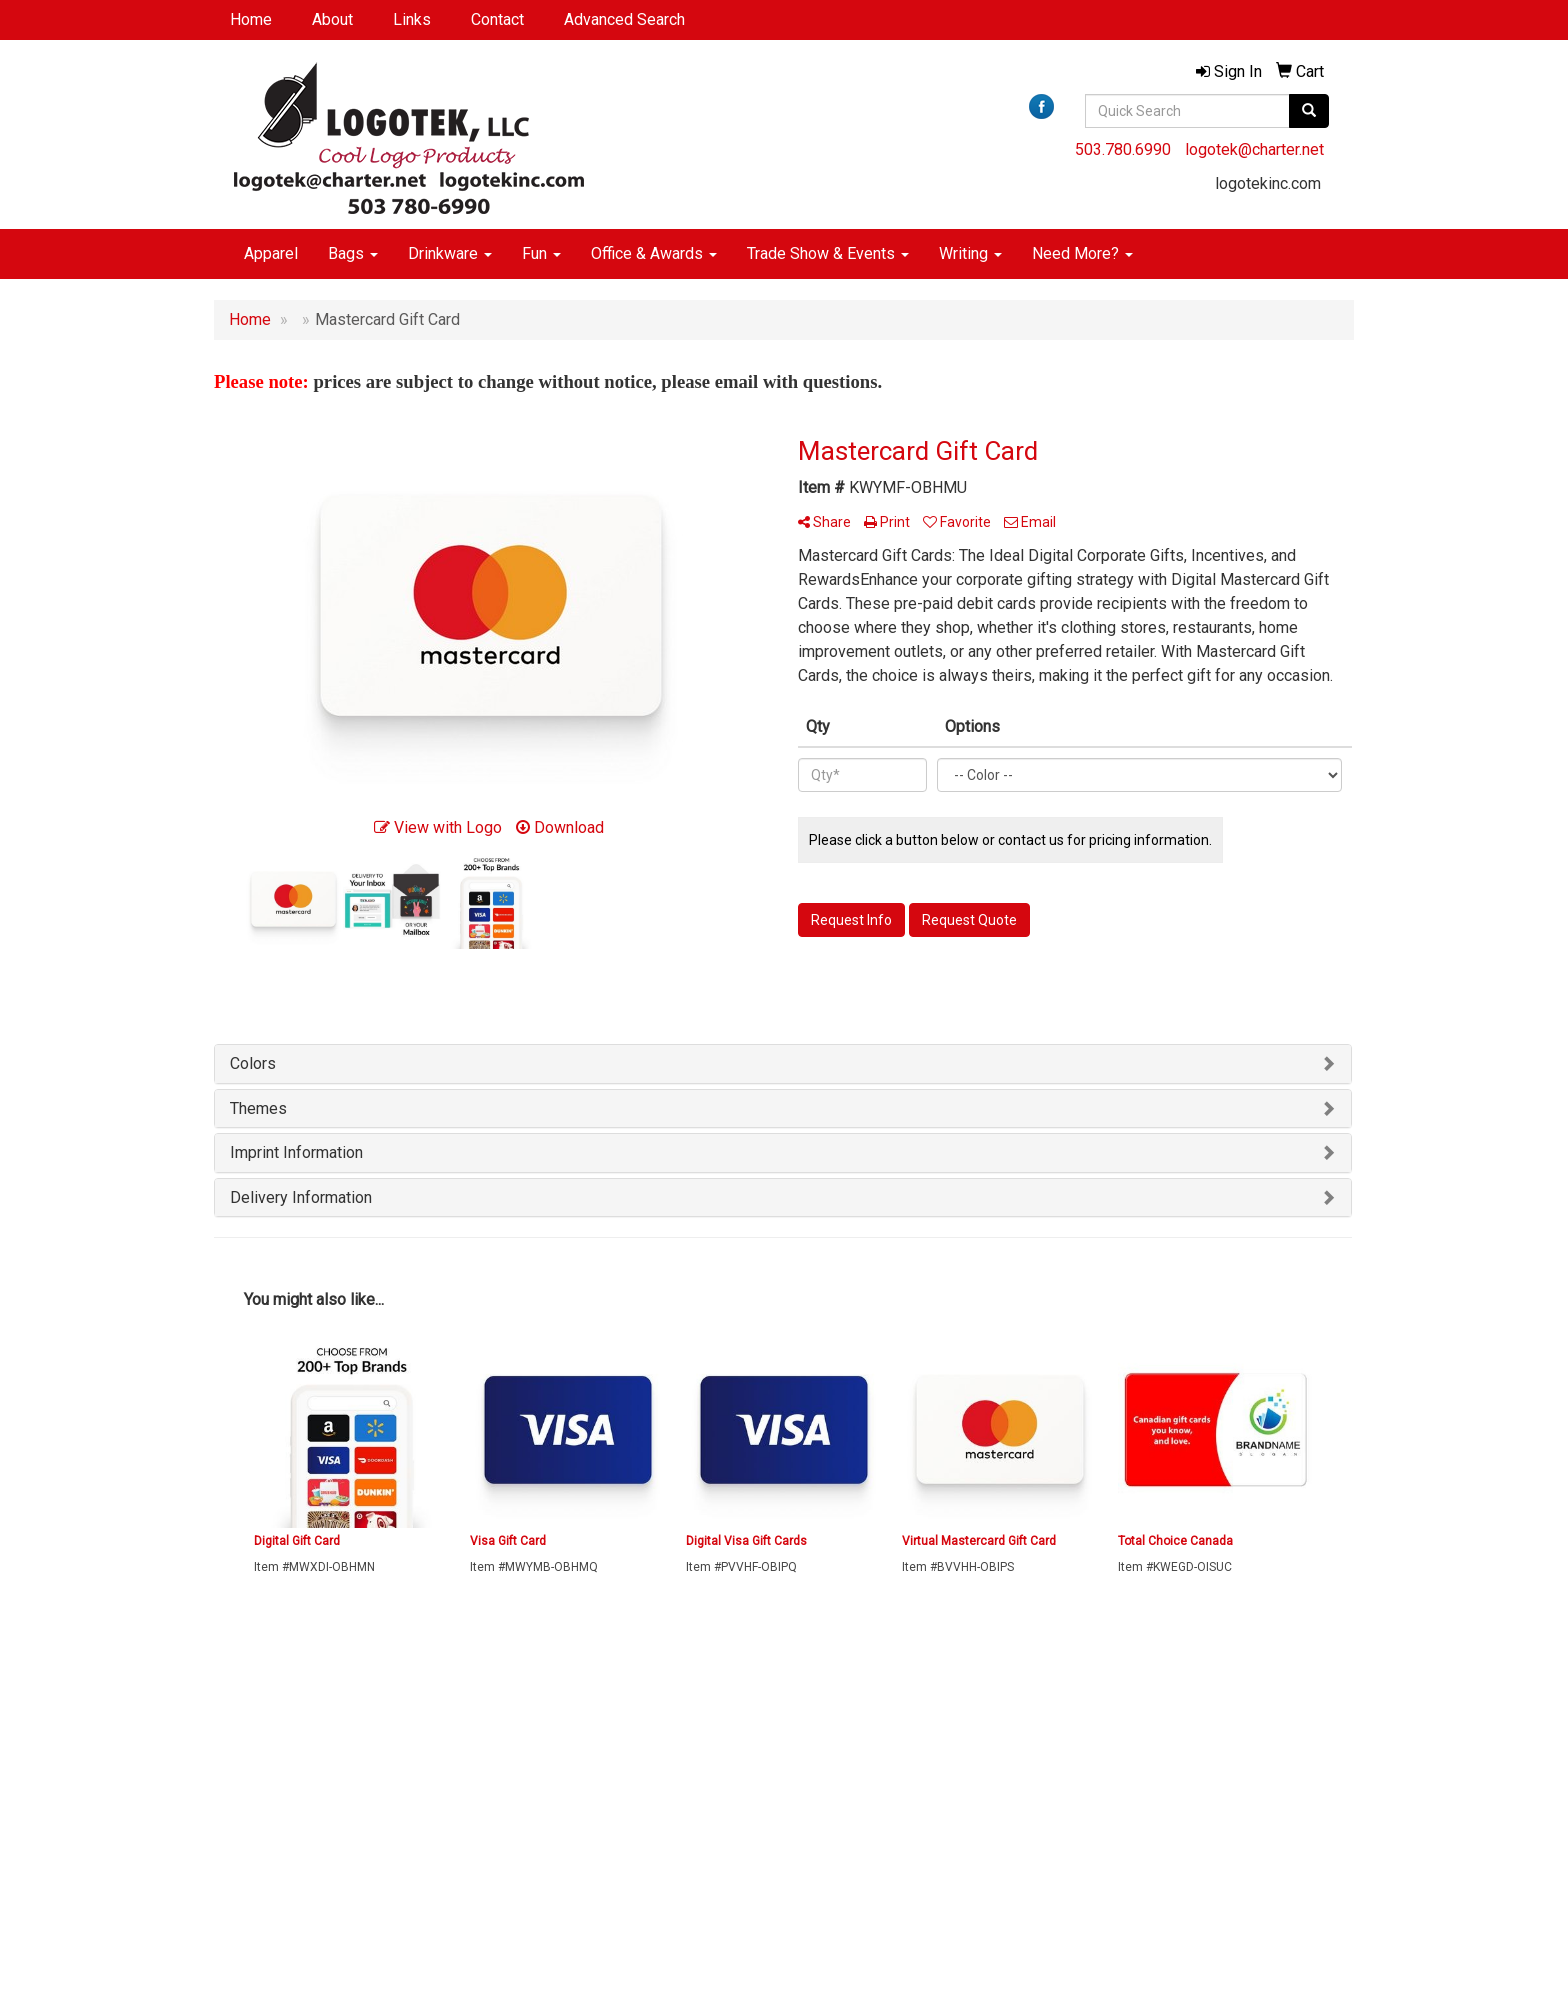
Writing (970, 253)
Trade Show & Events (828, 253)
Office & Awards (654, 253)
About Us (241, 1782)
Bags (353, 253)
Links (412, 19)
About (332, 19)
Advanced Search (624, 19)
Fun (541, 253)
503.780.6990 (1123, 149)
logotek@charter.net (1254, 149)
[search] (1309, 111)
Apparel (271, 253)
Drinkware (450, 253)
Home (251, 19)
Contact (497, 19)
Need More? (1082, 253)
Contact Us (246, 1810)
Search (429, 1782)
